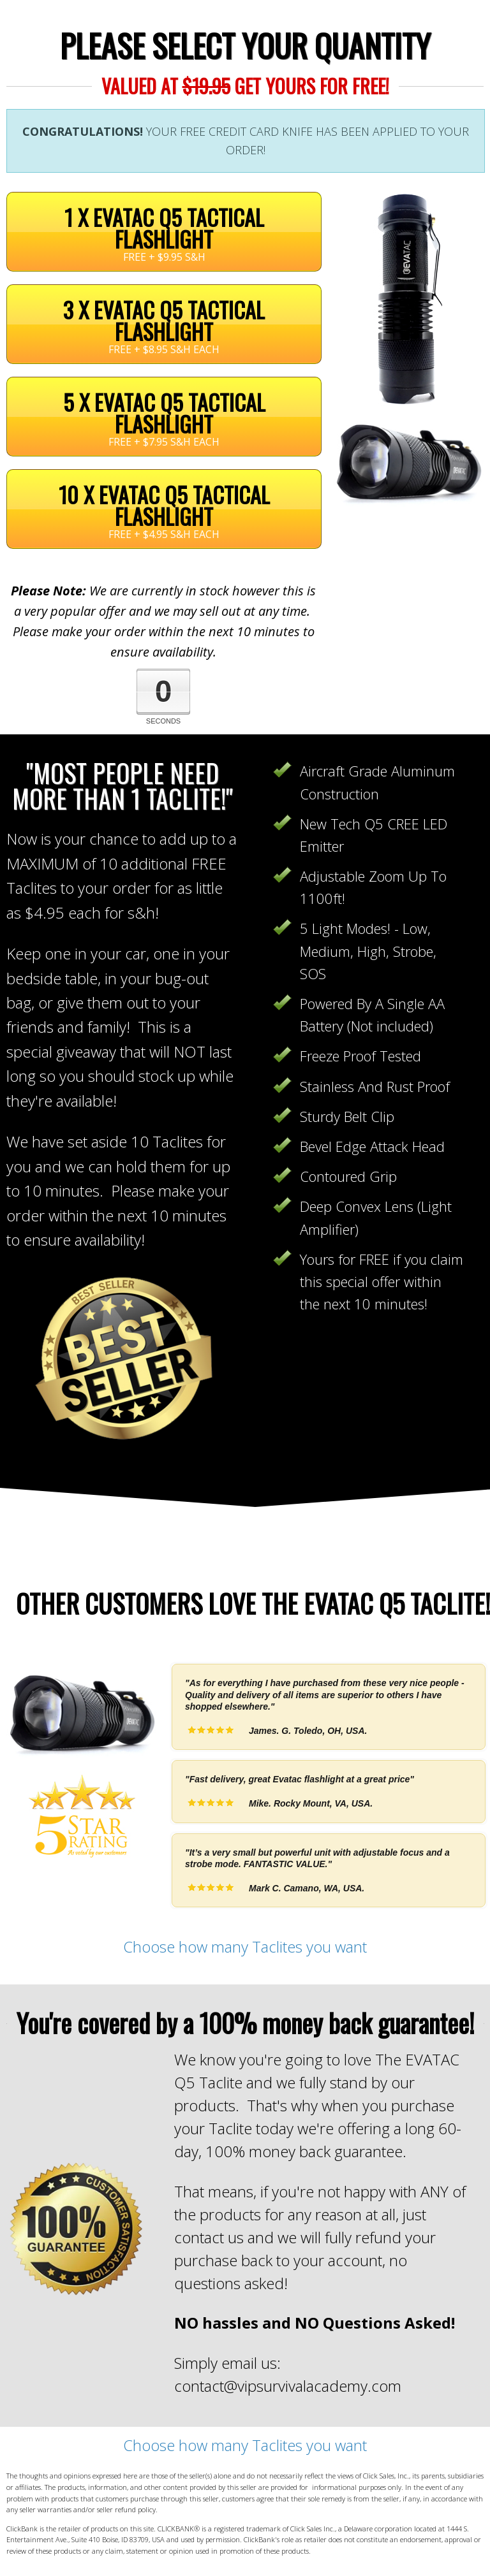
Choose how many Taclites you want (245, 1946)
